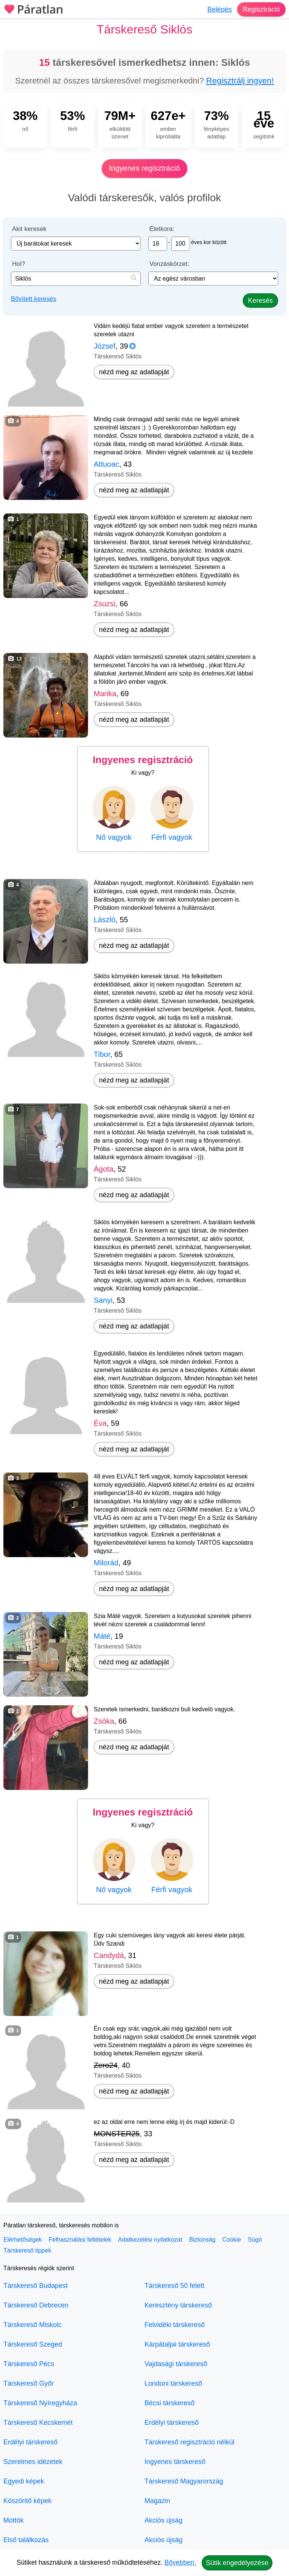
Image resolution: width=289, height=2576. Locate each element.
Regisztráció (261, 9)
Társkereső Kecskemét (38, 2422)
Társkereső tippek (27, 2250)
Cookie (231, 2239)
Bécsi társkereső (169, 2403)
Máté (102, 1636)
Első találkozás (26, 2540)
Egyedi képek (23, 2481)
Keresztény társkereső (178, 2305)
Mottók (13, 2520)
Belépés (219, 9)
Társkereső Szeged (32, 2344)
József (105, 346)
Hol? (18, 263)
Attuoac (106, 464)
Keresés (260, 300)
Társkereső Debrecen (35, 2305)
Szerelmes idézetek (32, 2461)
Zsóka (104, 1721)
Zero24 (105, 2065)
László (105, 919)
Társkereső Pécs (28, 2364)
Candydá (109, 1955)
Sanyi (103, 1300)
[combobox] (76, 279)
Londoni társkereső (173, 2383)
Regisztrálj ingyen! (240, 80)
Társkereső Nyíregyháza (40, 2403)
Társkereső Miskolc (32, 2325)
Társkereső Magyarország (183, 2481)
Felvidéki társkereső (174, 2325)
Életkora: (161, 228)
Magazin (157, 2501)
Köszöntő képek (27, 2501)
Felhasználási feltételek (80, 2239)
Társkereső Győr (28, 2383)
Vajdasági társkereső (175, 2364)
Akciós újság (163, 2520)
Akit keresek (29, 228)
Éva (100, 1423)
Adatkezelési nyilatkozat (150, 2239)
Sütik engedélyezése (237, 2563)
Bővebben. (180, 2562)
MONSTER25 (117, 2134)
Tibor (102, 1054)
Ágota (103, 1169)
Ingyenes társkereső (174, 2461)
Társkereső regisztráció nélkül (189, 2442)
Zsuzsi (105, 604)
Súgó (255, 2239)
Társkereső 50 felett (174, 2285)
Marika (105, 693)
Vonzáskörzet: (169, 263)
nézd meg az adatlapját (134, 372)
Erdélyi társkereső (30, 2442)
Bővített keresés (33, 298)
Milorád (106, 1563)
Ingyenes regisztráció (144, 168)
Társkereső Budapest (35, 2285)
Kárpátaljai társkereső (177, 2344)
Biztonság (202, 2239)
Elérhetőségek (22, 2239)
